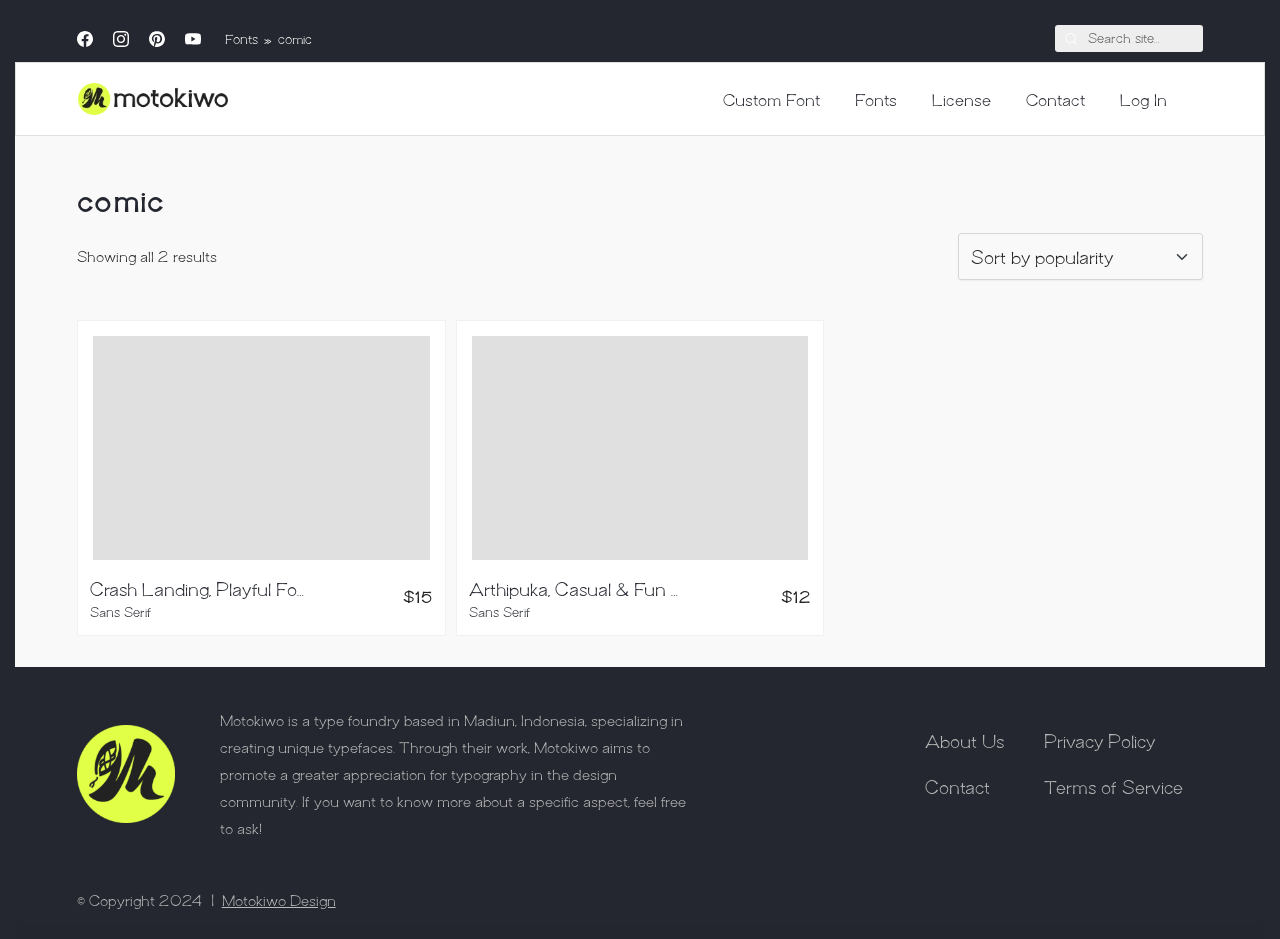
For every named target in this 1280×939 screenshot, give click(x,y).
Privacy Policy (1099, 740)
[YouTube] (193, 39)
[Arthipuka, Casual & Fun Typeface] (640, 448)
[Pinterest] (157, 39)
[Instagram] (121, 39)
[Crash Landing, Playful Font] (261, 448)
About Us (964, 740)
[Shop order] (1080, 256)
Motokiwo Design (279, 900)
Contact (957, 786)
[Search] (1129, 39)
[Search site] (1071, 38)
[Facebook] (85, 39)
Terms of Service (1113, 786)
